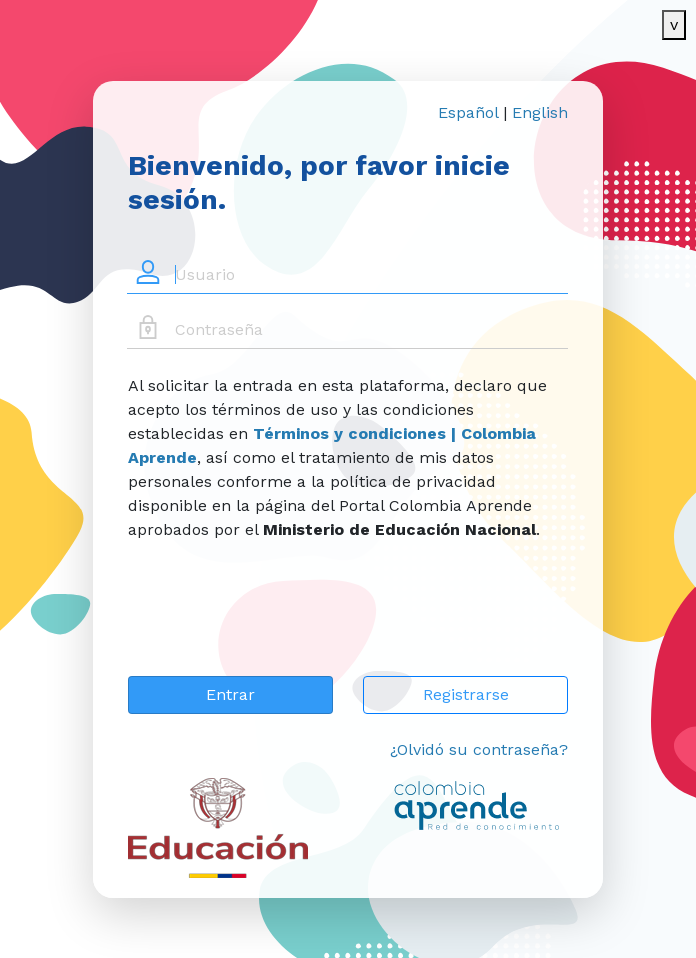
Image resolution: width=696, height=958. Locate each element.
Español (468, 112)
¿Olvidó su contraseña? (479, 749)
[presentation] (280, 621)
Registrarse (466, 694)
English (540, 112)
